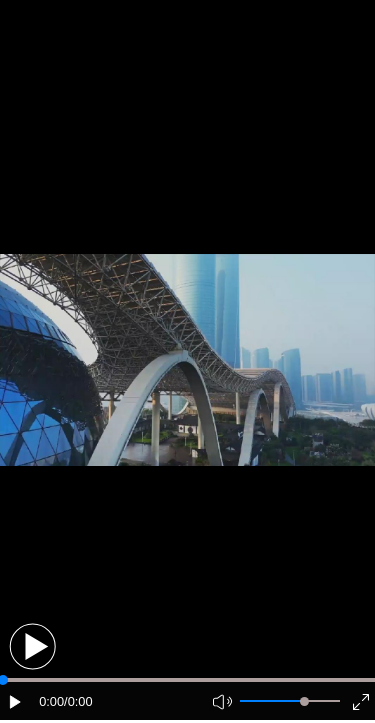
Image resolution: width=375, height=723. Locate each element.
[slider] (304, 701)
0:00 (51, 701)
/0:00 (78, 701)
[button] (32, 646)
